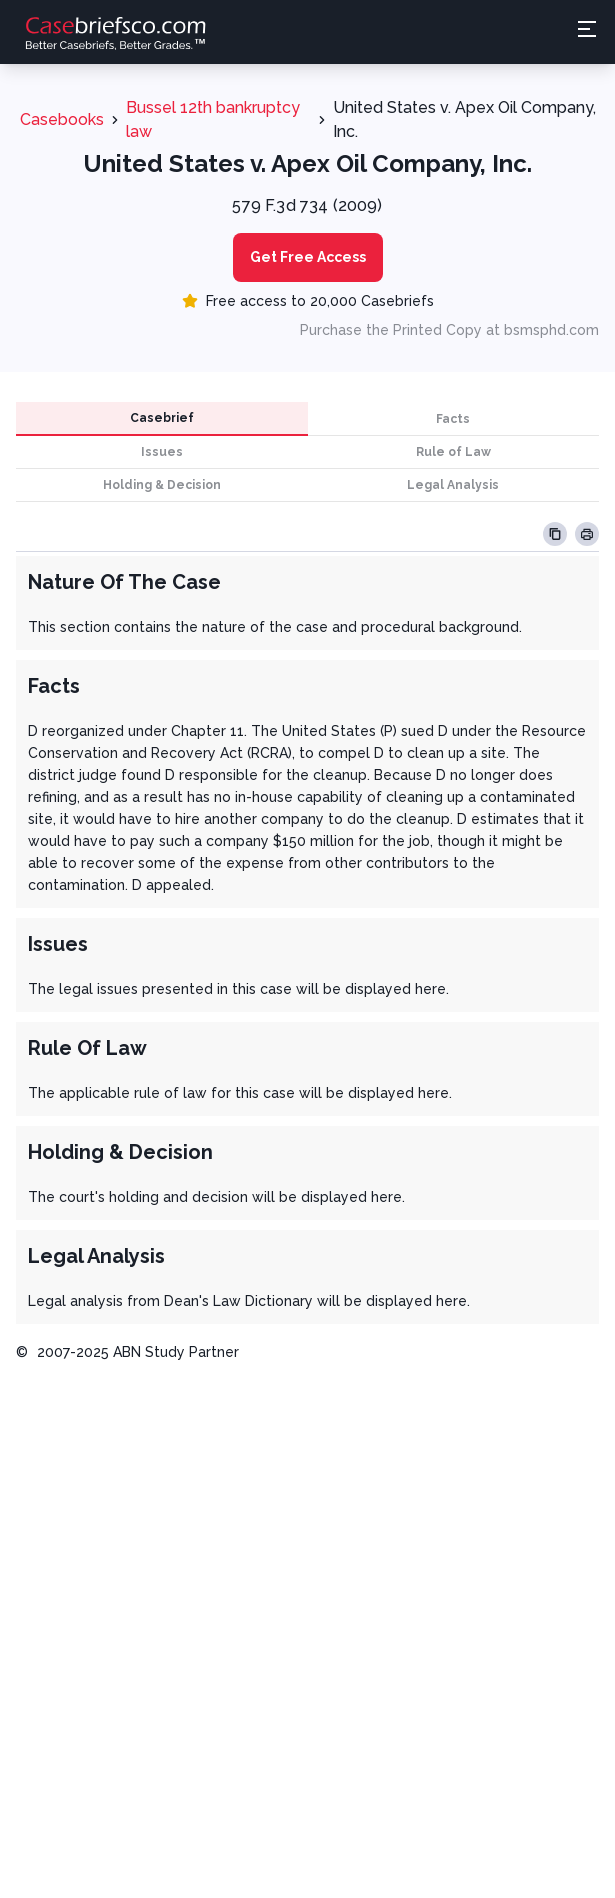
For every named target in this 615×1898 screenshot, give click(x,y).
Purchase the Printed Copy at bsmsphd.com (449, 330)
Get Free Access (308, 257)
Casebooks (62, 119)
